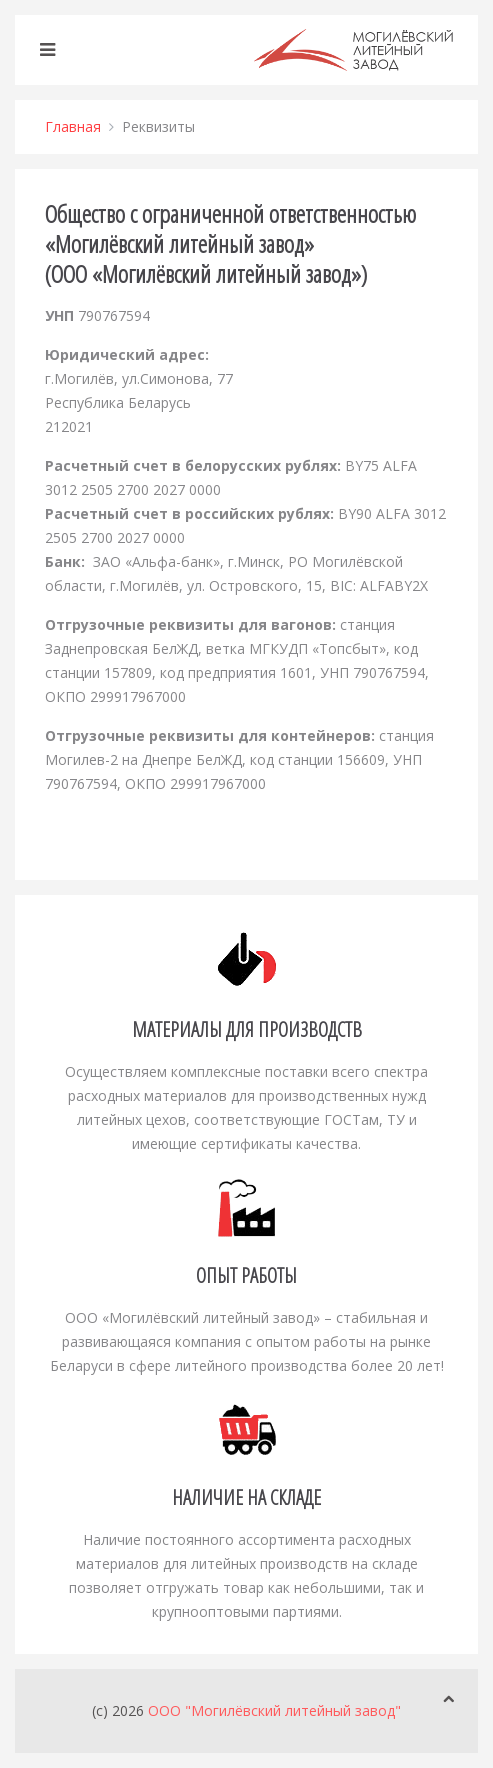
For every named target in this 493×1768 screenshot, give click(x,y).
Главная (73, 126)
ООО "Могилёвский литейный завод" (274, 1710)
